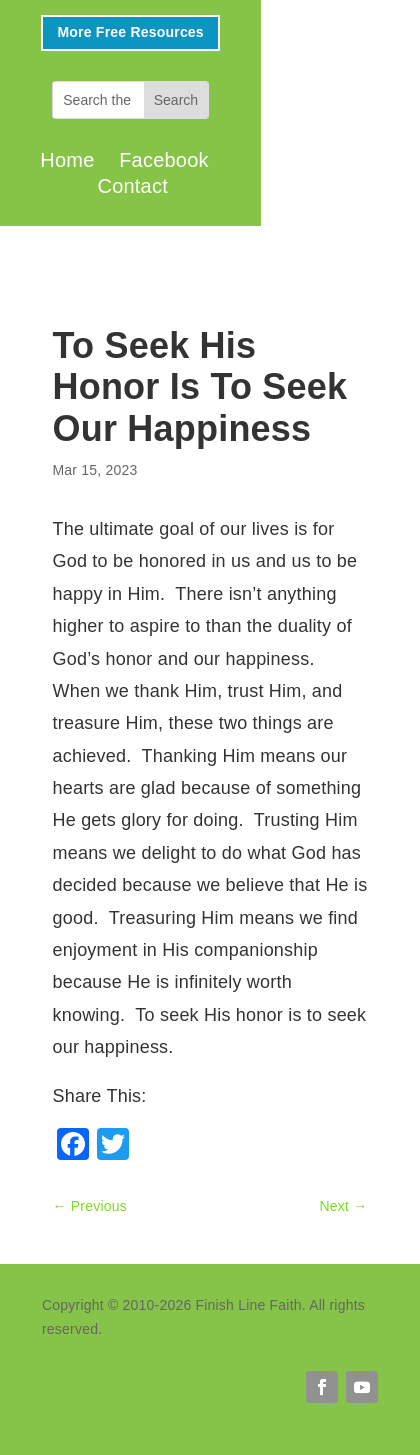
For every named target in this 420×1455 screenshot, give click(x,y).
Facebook (164, 160)
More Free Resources (130, 32)
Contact (133, 186)
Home (67, 160)
